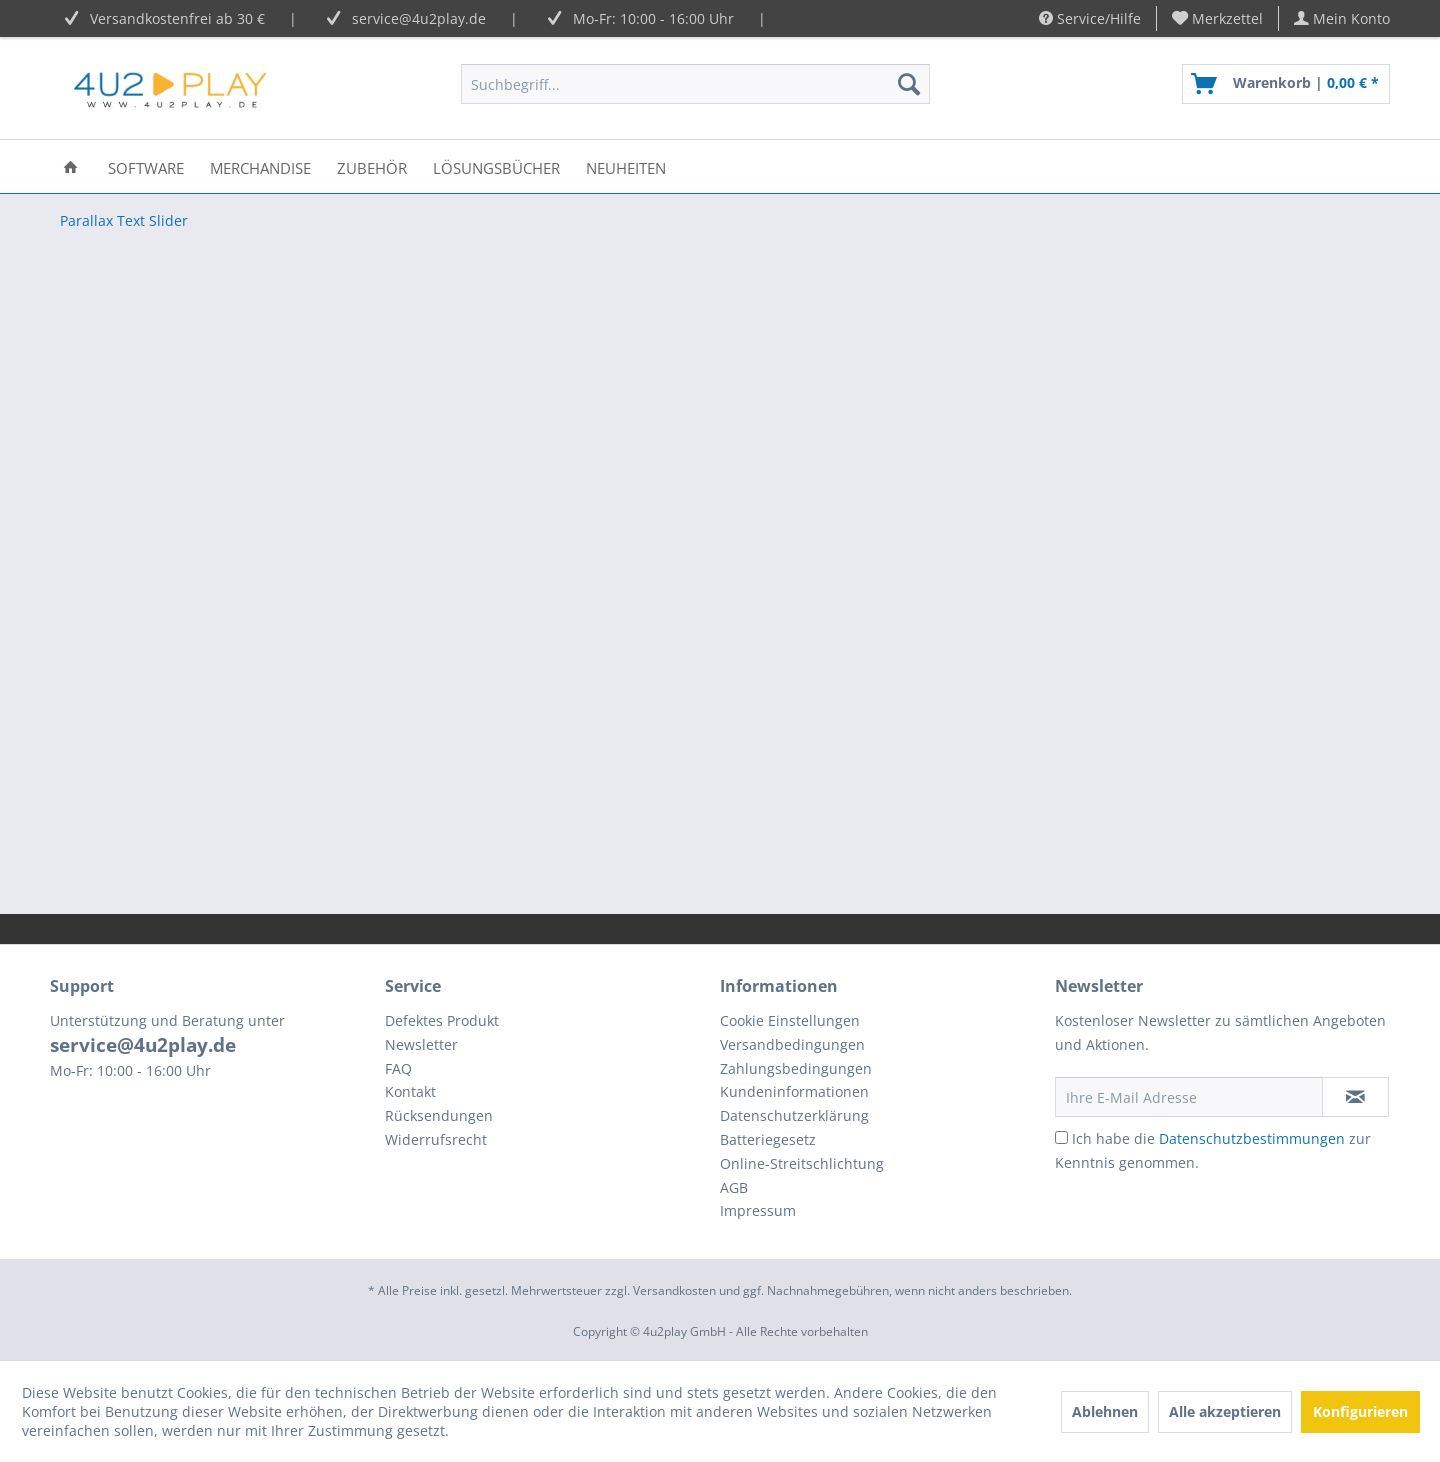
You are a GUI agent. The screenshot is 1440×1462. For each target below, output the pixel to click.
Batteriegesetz (768, 1139)
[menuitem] (1218, 18)
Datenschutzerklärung (794, 1115)
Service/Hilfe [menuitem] (1090, 18)
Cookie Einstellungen (790, 1020)
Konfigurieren (1360, 1411)
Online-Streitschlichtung (802, 1163)
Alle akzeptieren (1225, 1411)
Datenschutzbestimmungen (1252, 1138)
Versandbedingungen (792, 1044)
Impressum (758, 1210)
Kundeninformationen (794, 1091)
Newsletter (421, 1044)
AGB (734, 1187)
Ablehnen (1105, 1411)
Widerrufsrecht (436, 1139)
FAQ (398, 1068)
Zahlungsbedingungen (796, 1068)
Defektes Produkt (442, 1020)
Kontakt (410, 1091)
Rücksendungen (439, 1115)
